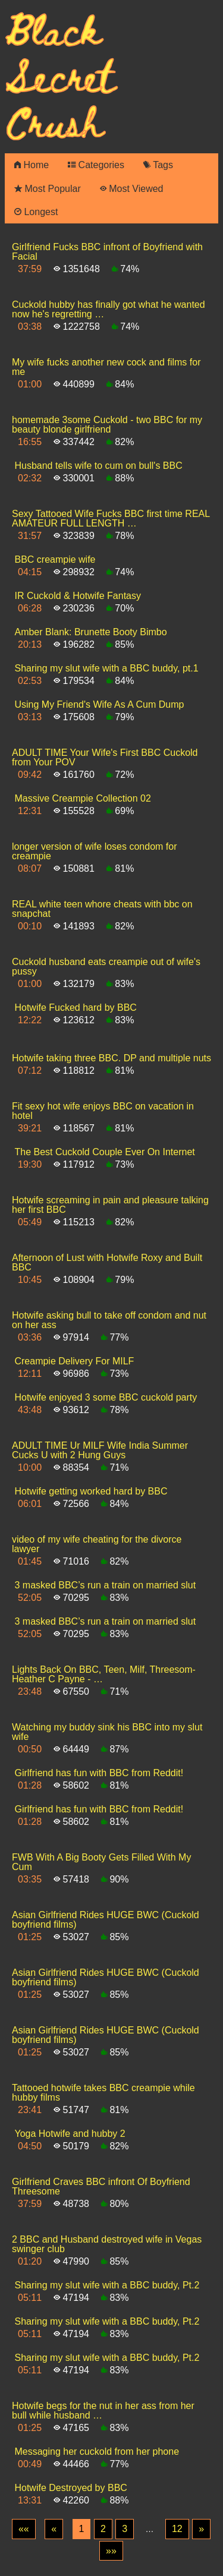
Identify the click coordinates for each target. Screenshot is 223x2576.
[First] (24, 2529)
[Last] (111, 2551)
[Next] (201, 2529)
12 (177, 2529)
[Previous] (54, 2529)
